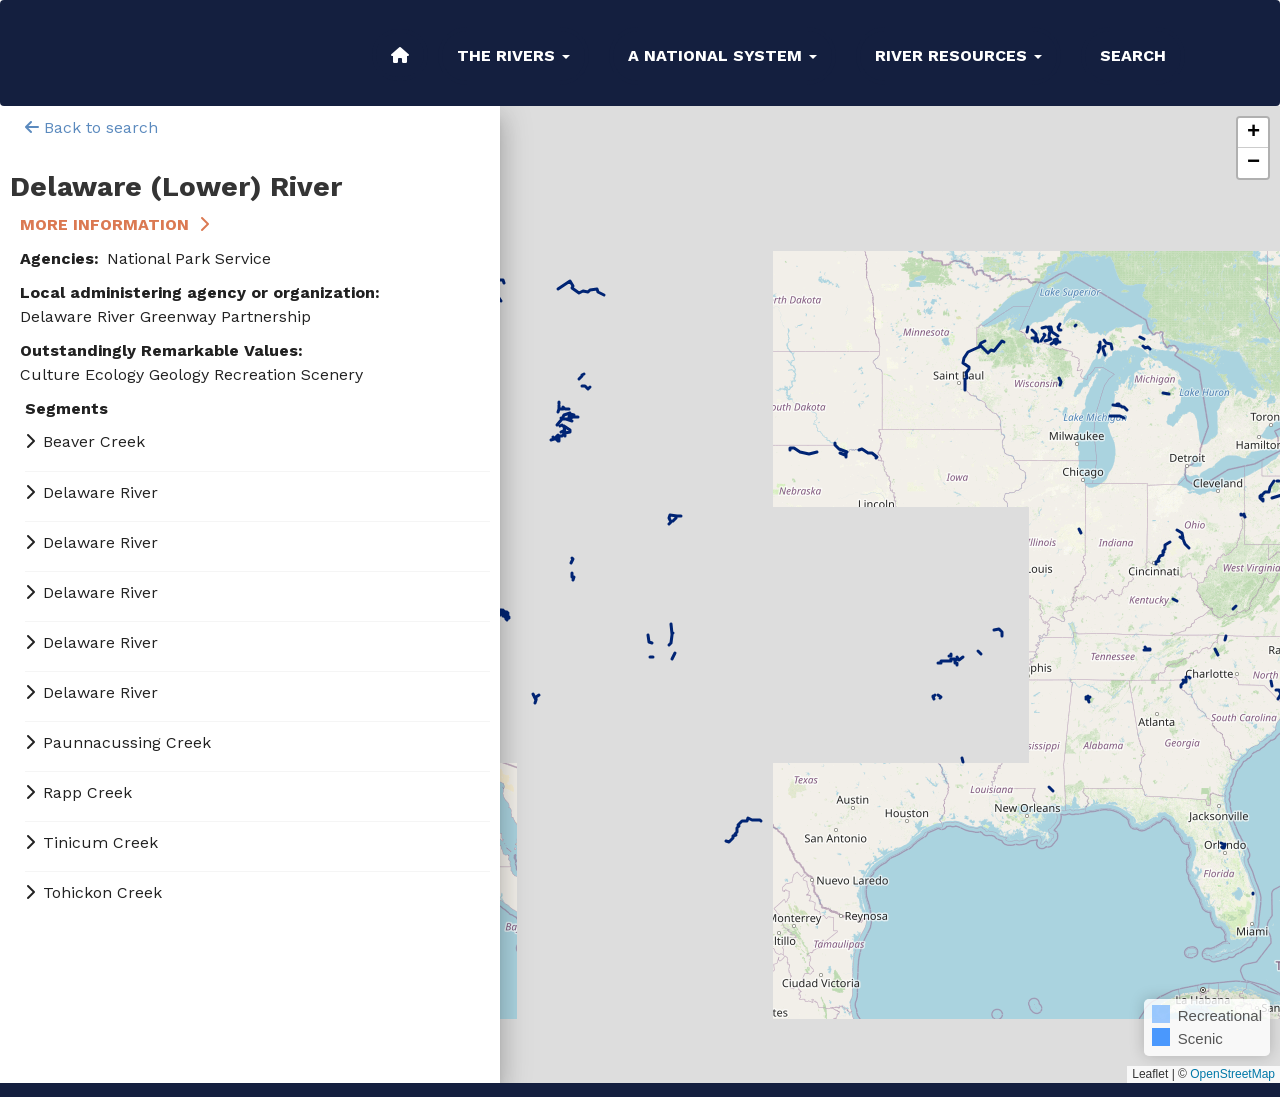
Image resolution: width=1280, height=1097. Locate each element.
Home (400, 55)
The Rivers (513, 55)
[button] (1253, 133)
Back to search (91, 127)
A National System (722, 55)
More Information (104, 224)
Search (1133, 55)
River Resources (958, 55)
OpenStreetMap (1232, 1074)
